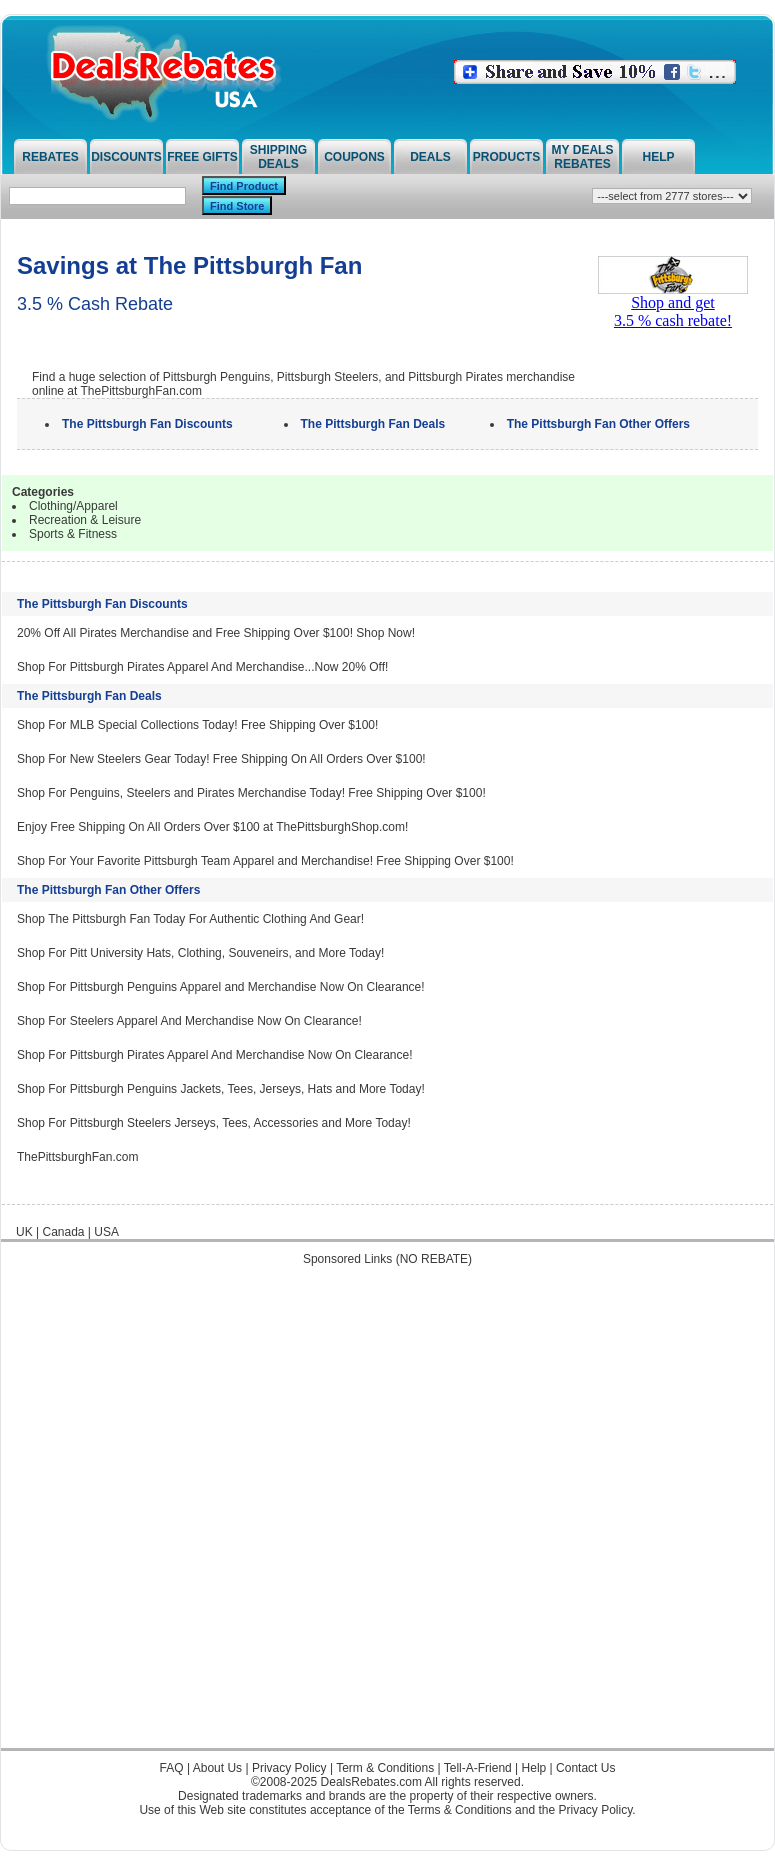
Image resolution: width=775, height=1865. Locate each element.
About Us (217, 1768)
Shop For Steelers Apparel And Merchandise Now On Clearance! (189, 1021)
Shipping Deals (278, 157)
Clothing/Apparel (73, 506)
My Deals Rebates (583, 157)
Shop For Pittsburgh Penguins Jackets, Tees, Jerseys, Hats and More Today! (221, 1089)
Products (506, 157)
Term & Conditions (385, 1768)
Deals (430, 157)
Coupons (354, 157)
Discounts (126, 157)
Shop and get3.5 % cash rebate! (673, 304)
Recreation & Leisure (85, 520)
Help (658, 157)
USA (106, 1232)
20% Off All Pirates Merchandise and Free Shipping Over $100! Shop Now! (216, 633)
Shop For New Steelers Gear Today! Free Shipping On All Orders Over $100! (221, 759)
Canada (63, 1232)
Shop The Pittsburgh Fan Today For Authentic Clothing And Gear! (190, 919)
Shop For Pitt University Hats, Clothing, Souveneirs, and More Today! (200, 953)
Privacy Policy (289, 1768)
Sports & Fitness (73, 534)
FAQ (172, 1768)
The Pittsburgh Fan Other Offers (108, 890)
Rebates (50, 157)
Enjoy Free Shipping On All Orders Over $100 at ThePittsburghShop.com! (212, 827)
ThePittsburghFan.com (77, 1157)
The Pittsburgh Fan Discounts (102, 604)
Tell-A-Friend (478, 1768)
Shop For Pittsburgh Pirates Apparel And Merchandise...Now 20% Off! (202, 667)
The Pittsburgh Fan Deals (89, 696)
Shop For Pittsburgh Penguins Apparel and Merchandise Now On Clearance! (221, 987)
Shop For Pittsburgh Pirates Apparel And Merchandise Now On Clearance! (215, 1055)
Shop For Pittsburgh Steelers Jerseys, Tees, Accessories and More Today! (214, 1123)
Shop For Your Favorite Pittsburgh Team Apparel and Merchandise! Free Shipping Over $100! (265, 861)
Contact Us (585, 1768)
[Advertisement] (231, 1517)
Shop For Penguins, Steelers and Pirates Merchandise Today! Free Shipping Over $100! (251, 793)
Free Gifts (202, 157)
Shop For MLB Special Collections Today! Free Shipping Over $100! (197, 725)
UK (24, 1232)
